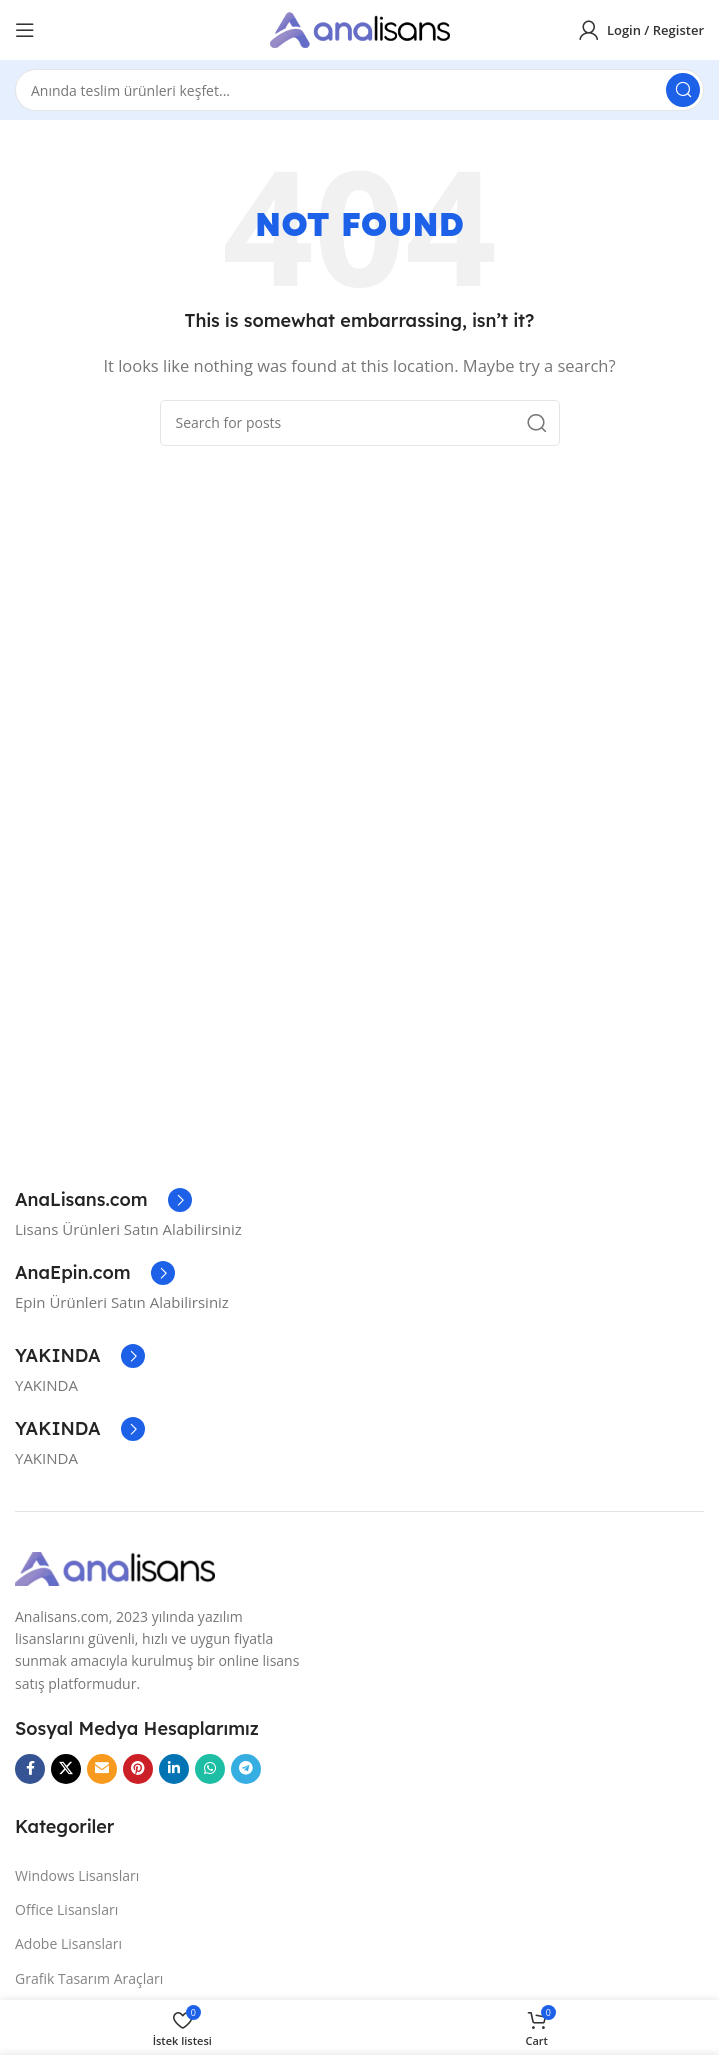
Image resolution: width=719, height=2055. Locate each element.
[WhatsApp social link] (210, 1769)
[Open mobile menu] (25, 30)
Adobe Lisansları (68, 1943)
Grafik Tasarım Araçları (89, 1978)
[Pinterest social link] (138, 1769)
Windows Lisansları (77, 1875)
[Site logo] (360, 28)
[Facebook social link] (30, 1769)
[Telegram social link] (246, 1769)
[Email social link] (102, 1769)
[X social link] (66, 1769)
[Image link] (115, 1567)
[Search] (359, 90)
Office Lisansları (66, 1909)
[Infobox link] (103, 1200)
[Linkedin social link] (174, 1769)
